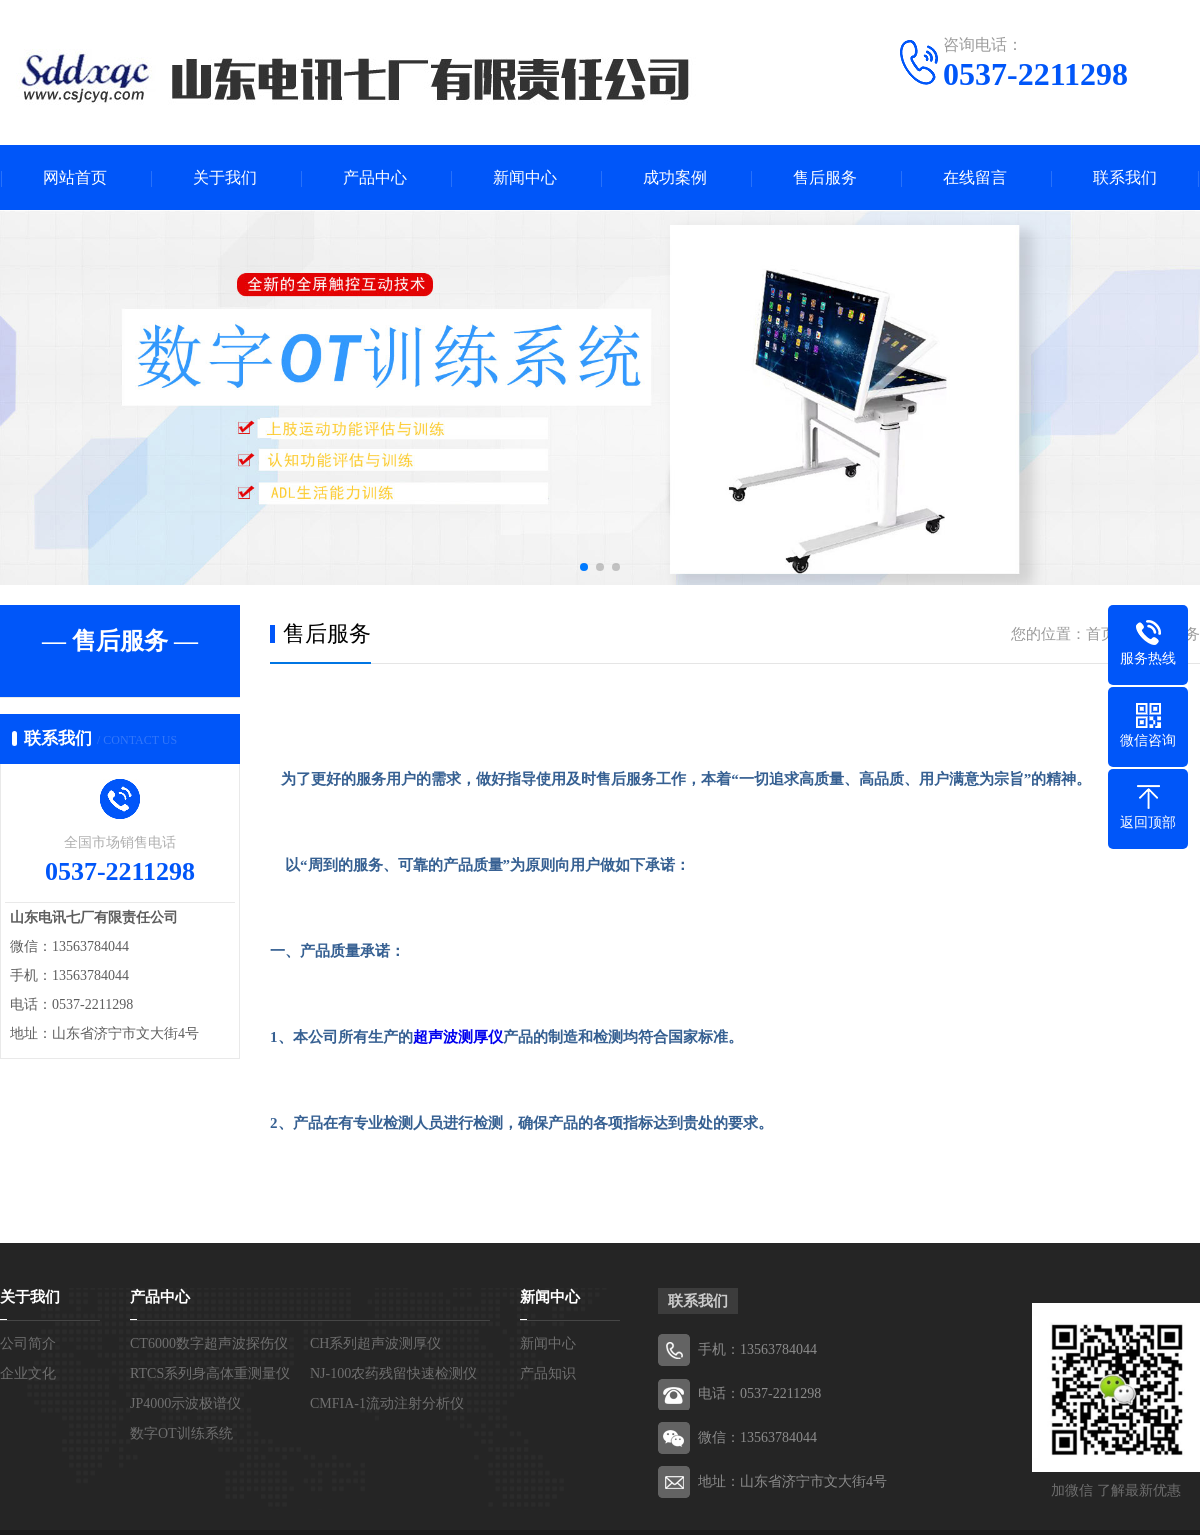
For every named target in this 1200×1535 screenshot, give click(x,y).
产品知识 (548, 1373)
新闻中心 (525, 177)
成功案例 (675, 177)
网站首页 (75, 177)
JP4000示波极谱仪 (185, 1403)
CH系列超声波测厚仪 (375, 1343)
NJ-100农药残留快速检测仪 (393, 1373)
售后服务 (825, 177)
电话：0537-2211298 (759, 1393)
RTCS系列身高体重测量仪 (210, 1373)
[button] (584, 567)
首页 (1101, 634)
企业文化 (28, 1373)
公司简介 (28, 1343)
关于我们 (225, 177)
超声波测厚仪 (458, 1037)
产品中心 (375, 177)
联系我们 (1125, 177)
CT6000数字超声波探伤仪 (209, 1343)
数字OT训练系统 (181, 1433)
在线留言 (975, 177)
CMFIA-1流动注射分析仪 (387, 1403)
